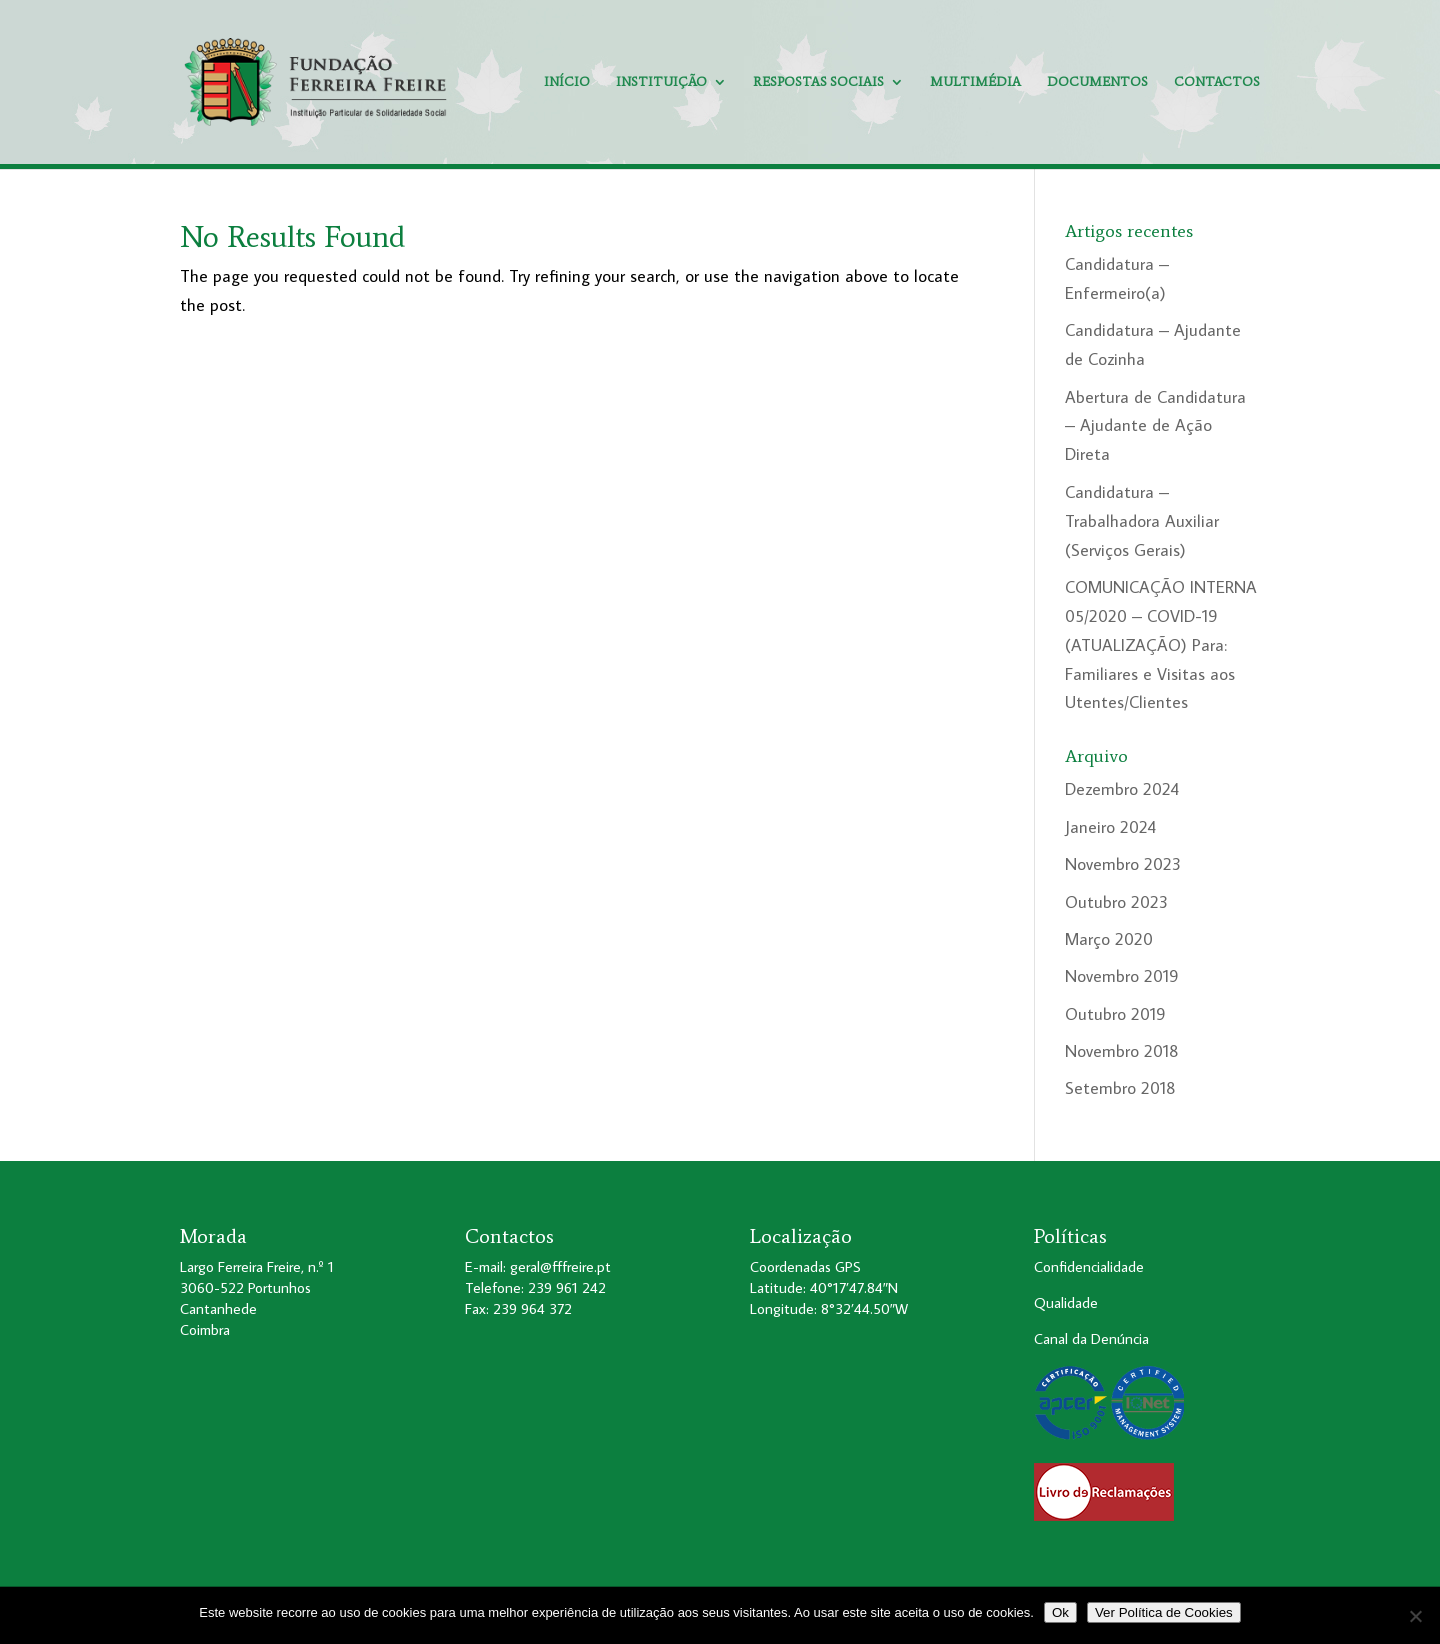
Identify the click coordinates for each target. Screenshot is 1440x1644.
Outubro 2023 (1116, 902)
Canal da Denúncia (1091, 1338)
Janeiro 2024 (1110, 827)
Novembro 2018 (1122, 1051)
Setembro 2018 (1120, 1088)
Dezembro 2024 (1122, 789)
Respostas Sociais (818, 82)
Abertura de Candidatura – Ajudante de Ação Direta (1155, 426)
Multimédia (975, 82)
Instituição (661, 82)
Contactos (1217, 82)
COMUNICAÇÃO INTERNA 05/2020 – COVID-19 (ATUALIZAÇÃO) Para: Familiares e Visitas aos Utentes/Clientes (1161, 645)
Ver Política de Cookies (1164, 1612)
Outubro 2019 (1115, 1014)
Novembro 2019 (1122, 976)
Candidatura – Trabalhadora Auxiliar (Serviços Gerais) (1142, 521)
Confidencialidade (1089, 1266)
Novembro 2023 (1123, 864)
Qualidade (1066, 1302)
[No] (1415, 1616)
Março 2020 (1109, 939)
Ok (1060, 1612)
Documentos (1097, 82)
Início (567, 82)
